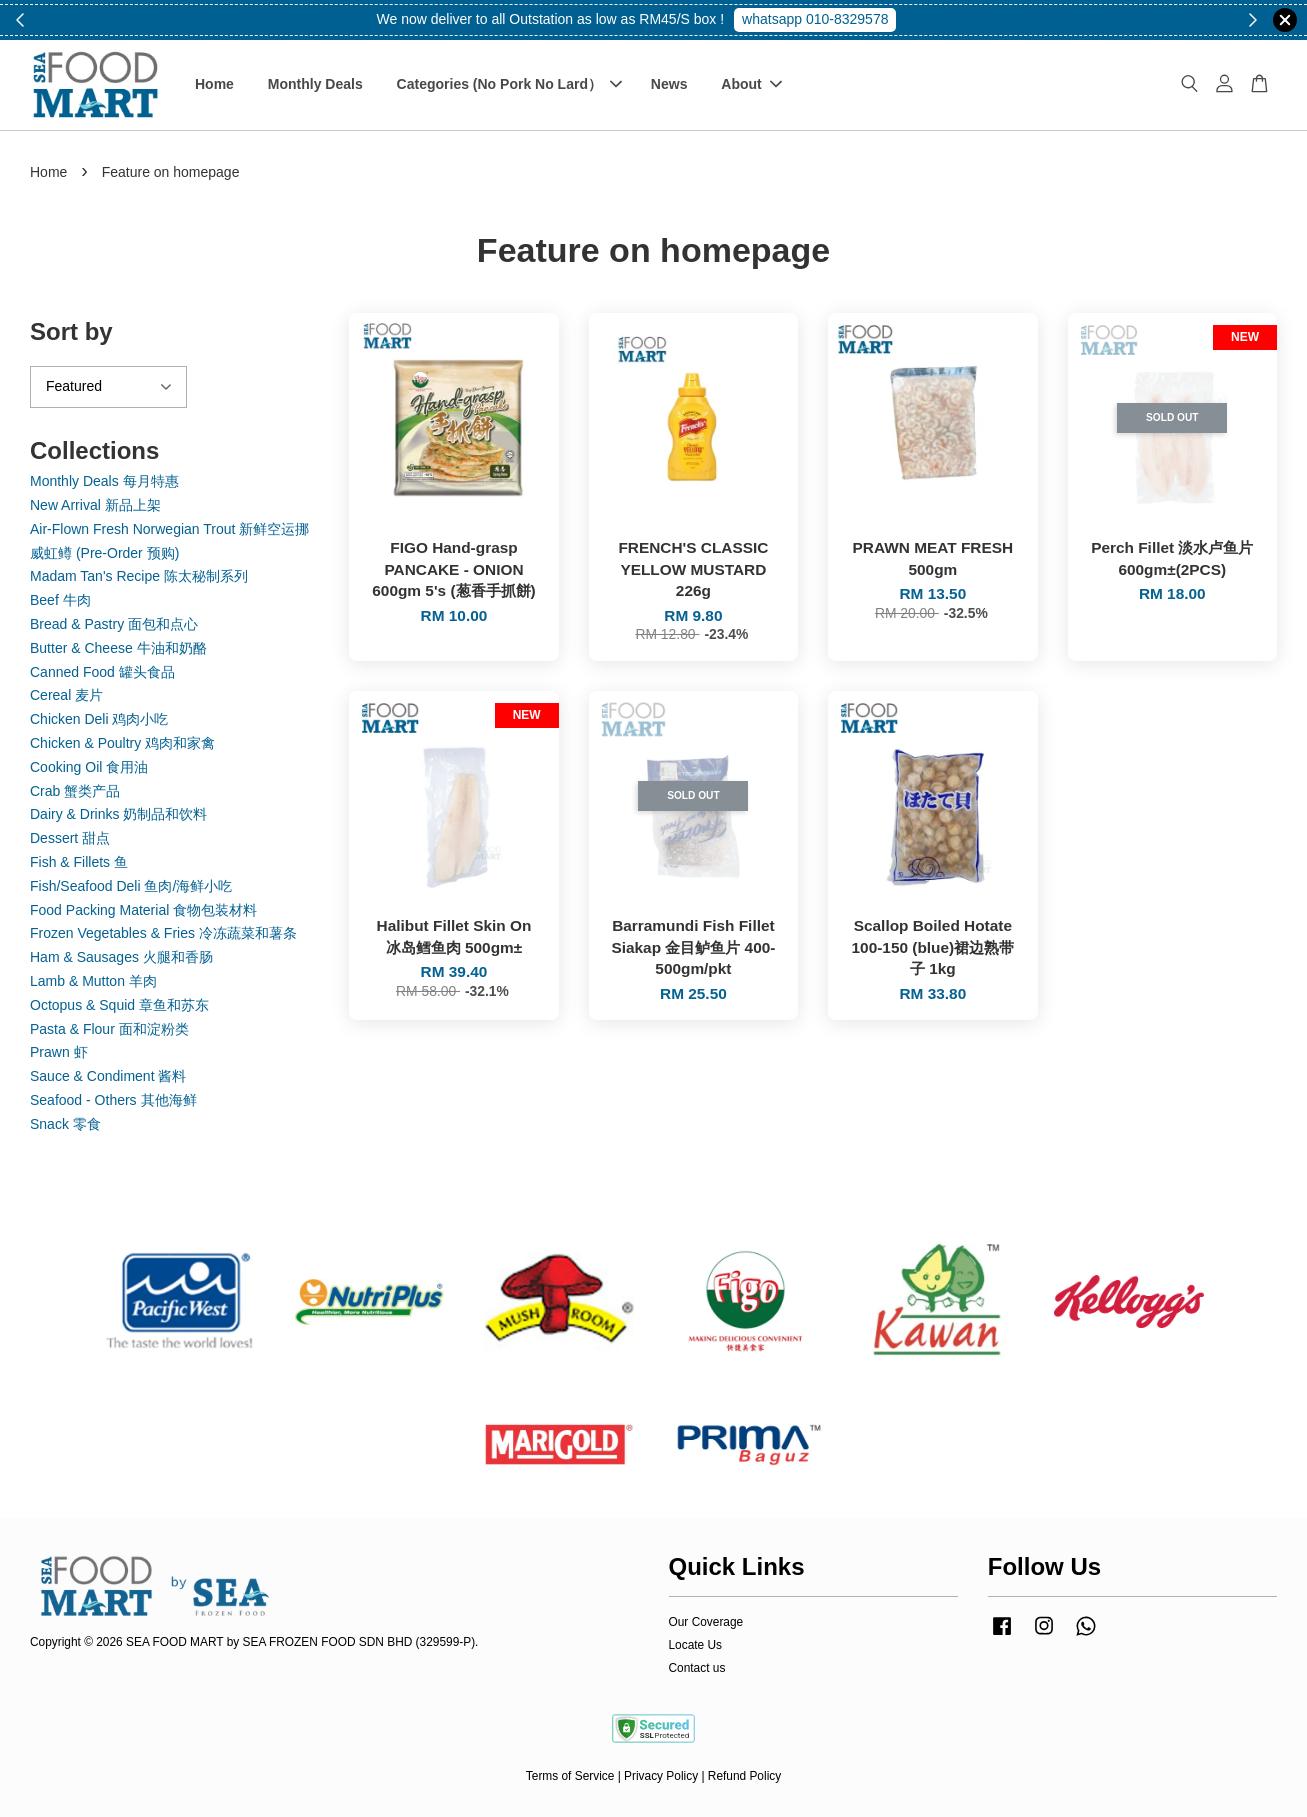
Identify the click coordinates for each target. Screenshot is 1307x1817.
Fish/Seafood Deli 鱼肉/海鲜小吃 (131, 886)
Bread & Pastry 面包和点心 (114, 624)
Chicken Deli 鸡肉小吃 (99, 719)
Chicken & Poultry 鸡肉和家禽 (122, 743)
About (751, 84)
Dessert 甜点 (70, 838)
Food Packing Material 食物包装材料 (143, 910)
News (669, 84)
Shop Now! (823, 19)
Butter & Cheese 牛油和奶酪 (118, 648)
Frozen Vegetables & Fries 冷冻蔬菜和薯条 (163, 933)
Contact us (697, 1668)
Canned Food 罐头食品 (102, 672)
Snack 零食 (65, 1124)
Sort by (71, 331)
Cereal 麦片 (66, 695)
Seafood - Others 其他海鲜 (113, 1100)
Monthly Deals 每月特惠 (104, 481)
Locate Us (696, 1645)
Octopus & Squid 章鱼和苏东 (119, 1005)
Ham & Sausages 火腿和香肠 (121, 957)
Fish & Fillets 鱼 (79, 862)
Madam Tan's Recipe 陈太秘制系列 (139, 576)
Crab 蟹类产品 (75, 791)
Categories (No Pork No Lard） (509, 84)
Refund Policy (744, 1776)
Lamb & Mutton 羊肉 (93, 981)
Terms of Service (570, 1776)
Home (214, 84)
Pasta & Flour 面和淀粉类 (109, 1029)
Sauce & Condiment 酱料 (108, 1076)
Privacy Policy (661, 1776)
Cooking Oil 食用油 (89, 767)
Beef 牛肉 (60, 600)
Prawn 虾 (59, 1052)
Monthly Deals (315, 84)
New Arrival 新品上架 (95, 505)
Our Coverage (706, 1622)
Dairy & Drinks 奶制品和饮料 (118, 814)
